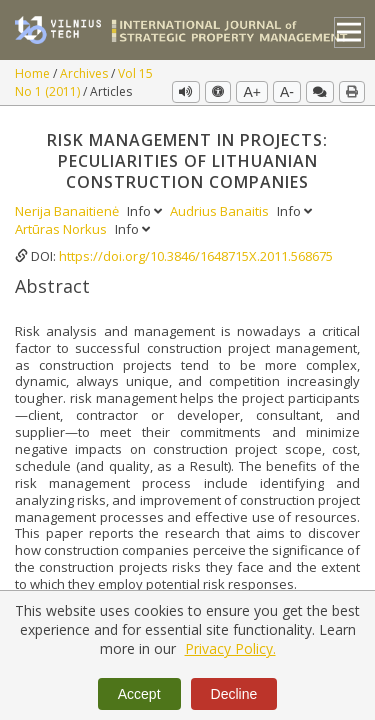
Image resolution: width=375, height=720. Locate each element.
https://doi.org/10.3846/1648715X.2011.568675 (196, 256)
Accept (139, 694)
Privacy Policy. (230, 648)
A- (287, 92)
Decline (234, 694)
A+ (252, 92)
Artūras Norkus (62, 229)
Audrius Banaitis (221, 211)
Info (146, 211)
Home (34, 73)
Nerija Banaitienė (68, 211)
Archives (85, 73)
